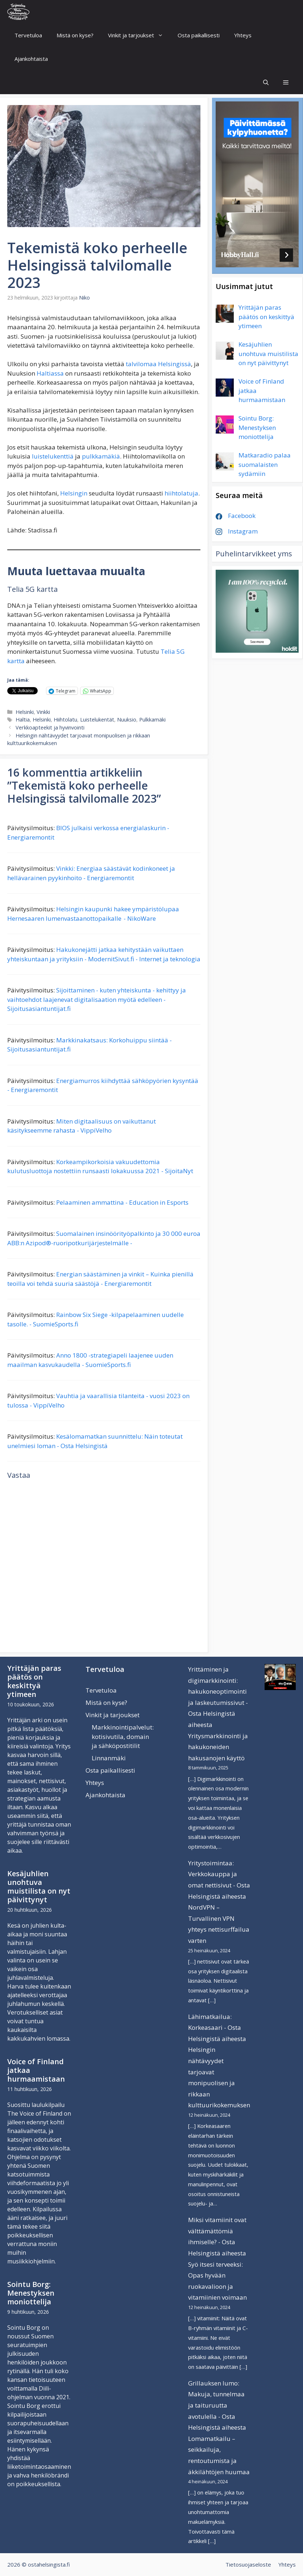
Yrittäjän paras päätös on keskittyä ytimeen (34, 1681)
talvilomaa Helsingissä (158, 364)
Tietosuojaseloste (248, 2564)
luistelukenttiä (53, 456)
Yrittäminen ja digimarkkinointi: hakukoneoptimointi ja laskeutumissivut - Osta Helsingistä (218, 1691)
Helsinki (25, 711)
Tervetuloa (28, 35)
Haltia (23, 719)
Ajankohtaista (31, 58)
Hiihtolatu (65, 719)
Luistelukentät (97, 719)
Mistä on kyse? (75, 35)
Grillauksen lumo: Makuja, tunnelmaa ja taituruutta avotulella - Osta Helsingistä (216, 2405)
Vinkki (43, 711)
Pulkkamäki (152, 719)
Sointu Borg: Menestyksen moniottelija (30, 2293)
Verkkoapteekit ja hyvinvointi (50, 727)
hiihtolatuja (181, 493)
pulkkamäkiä (101, 456)
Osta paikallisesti (199, 35)
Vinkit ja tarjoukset (139, 35)
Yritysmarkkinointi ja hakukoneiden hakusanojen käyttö (218, 1747)
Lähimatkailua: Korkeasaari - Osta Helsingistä (214, 2027)
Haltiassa (50, 373)
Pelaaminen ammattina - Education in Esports (122, 1202)
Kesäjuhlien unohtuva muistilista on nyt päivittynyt (38, 1886)
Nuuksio (126, 719)
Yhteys (243, 35)
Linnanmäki (109, 1758)
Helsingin (73, 493)
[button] (286, 82)
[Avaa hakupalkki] (266, 82)
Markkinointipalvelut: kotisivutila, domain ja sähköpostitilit (123, 1736)
